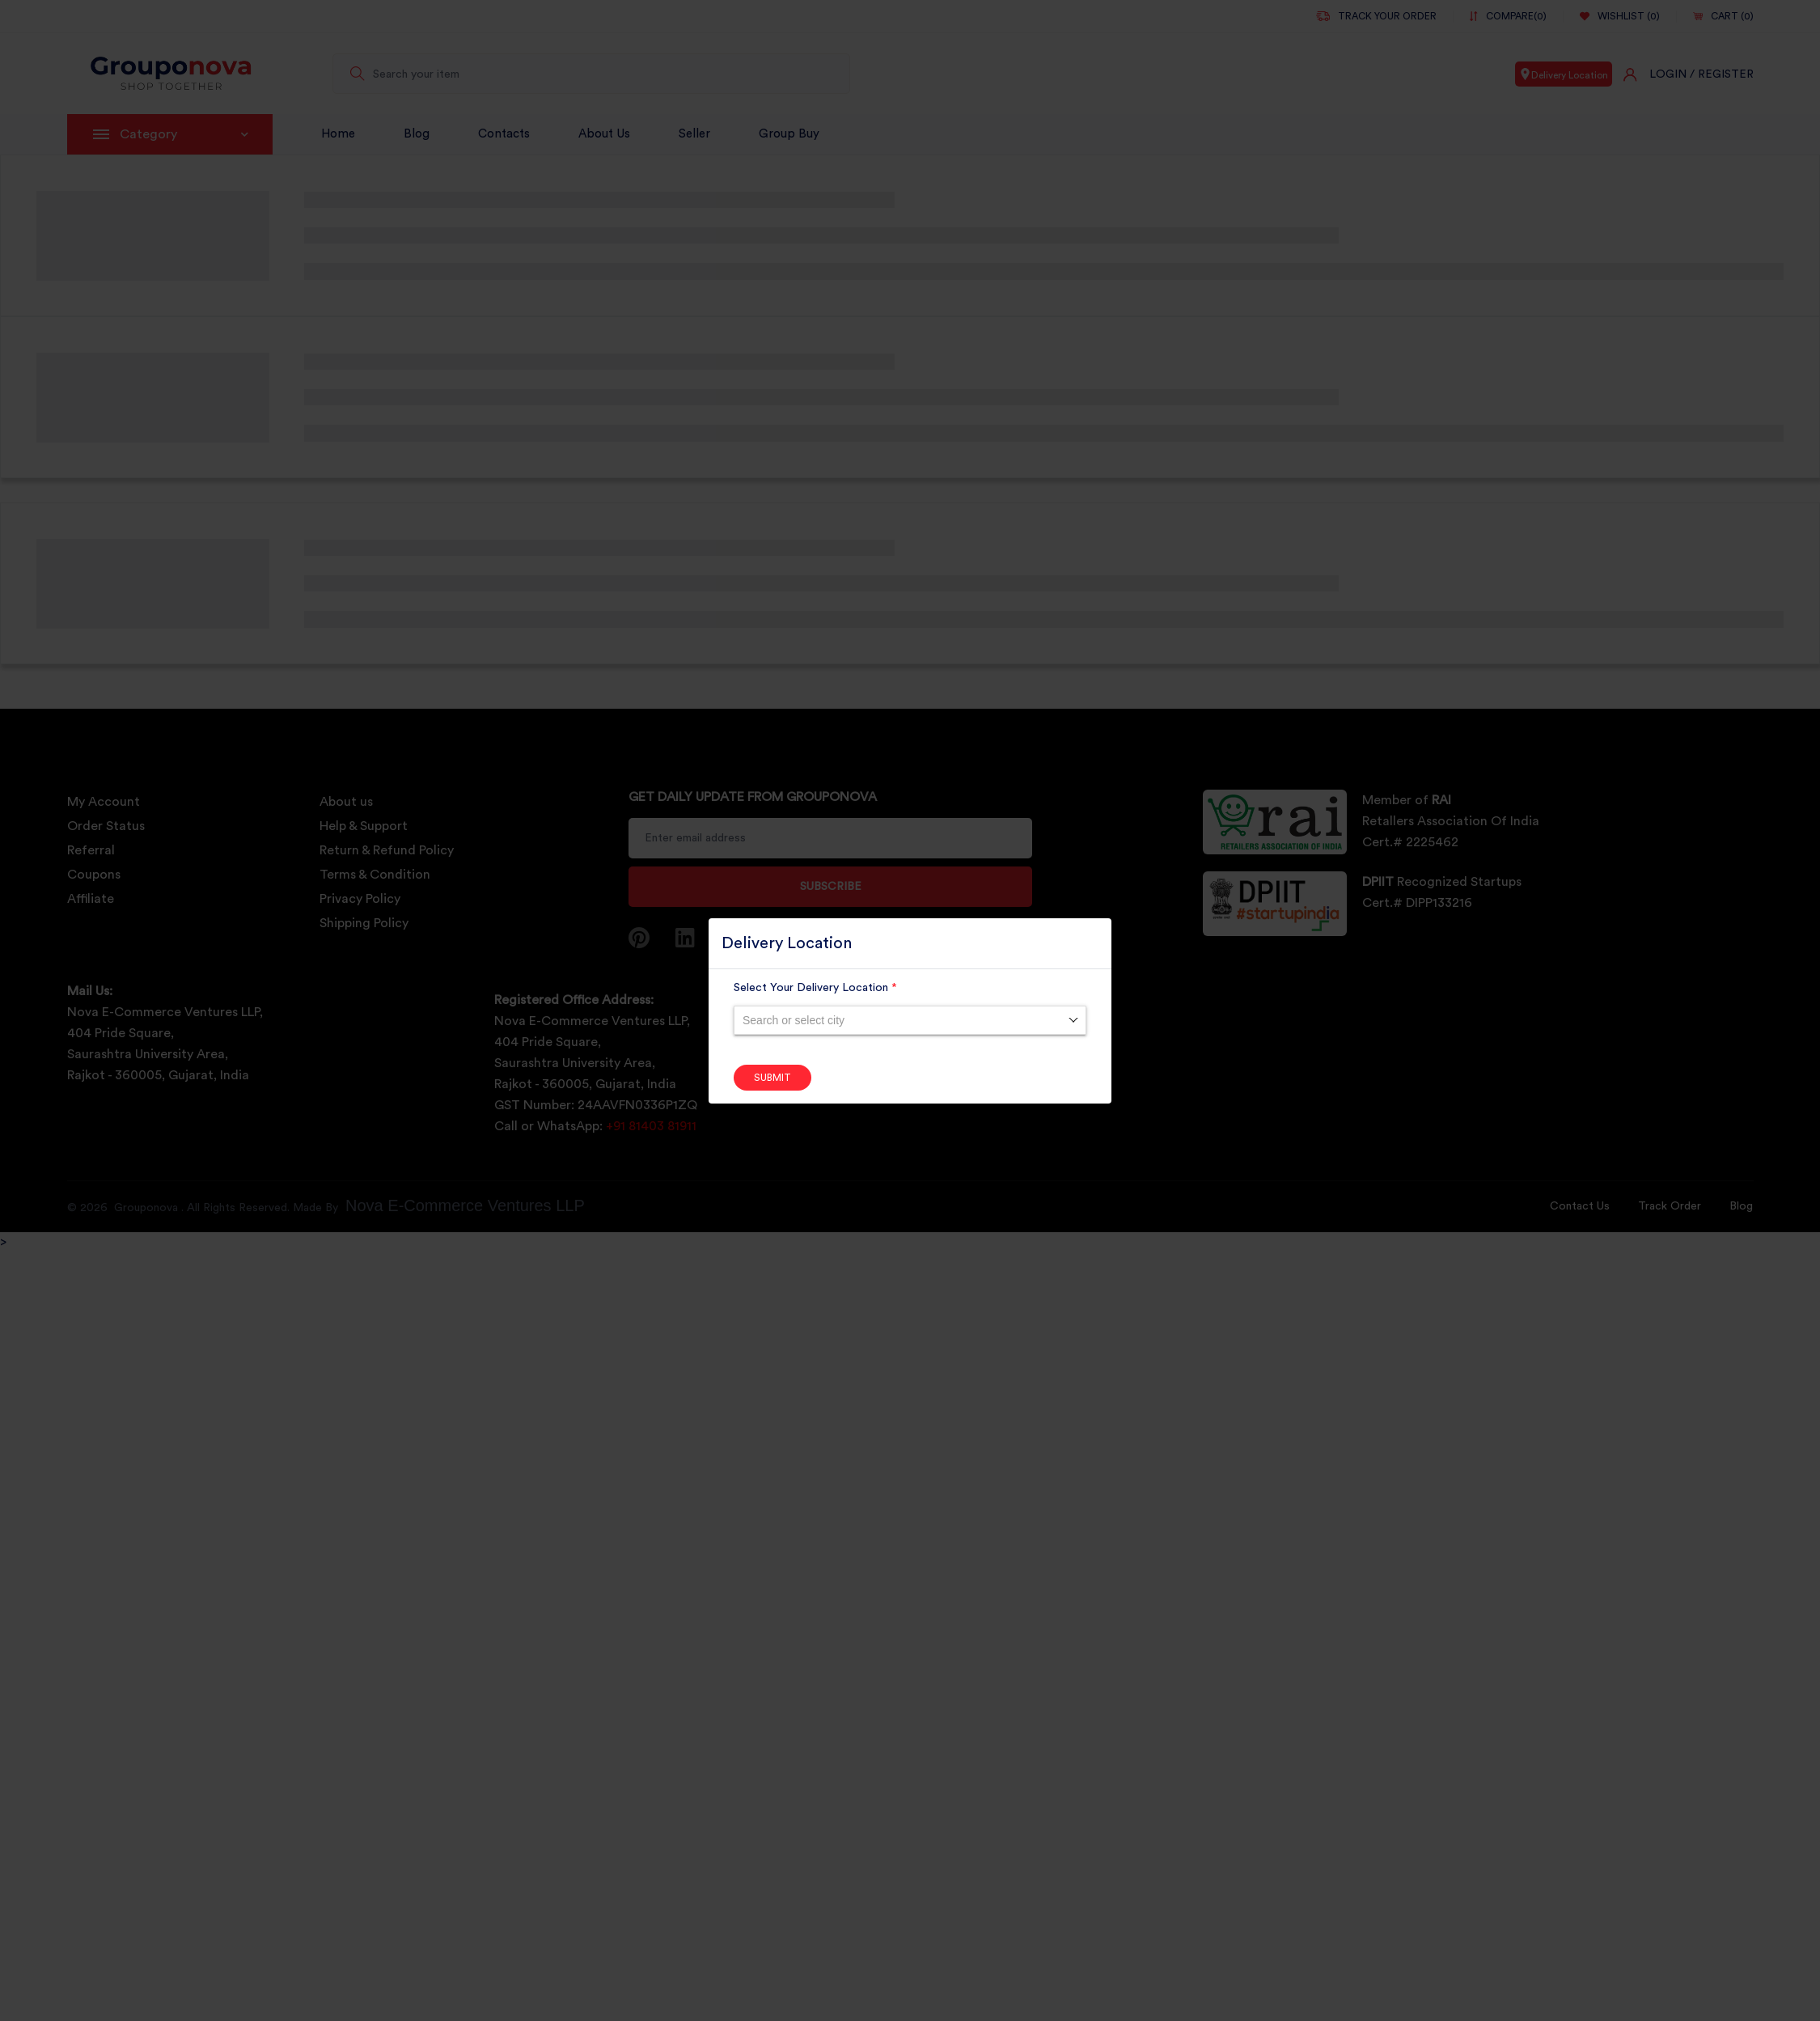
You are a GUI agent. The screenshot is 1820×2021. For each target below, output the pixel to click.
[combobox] (910, 1020)
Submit (772, 1078)
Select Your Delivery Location (815, 988)
